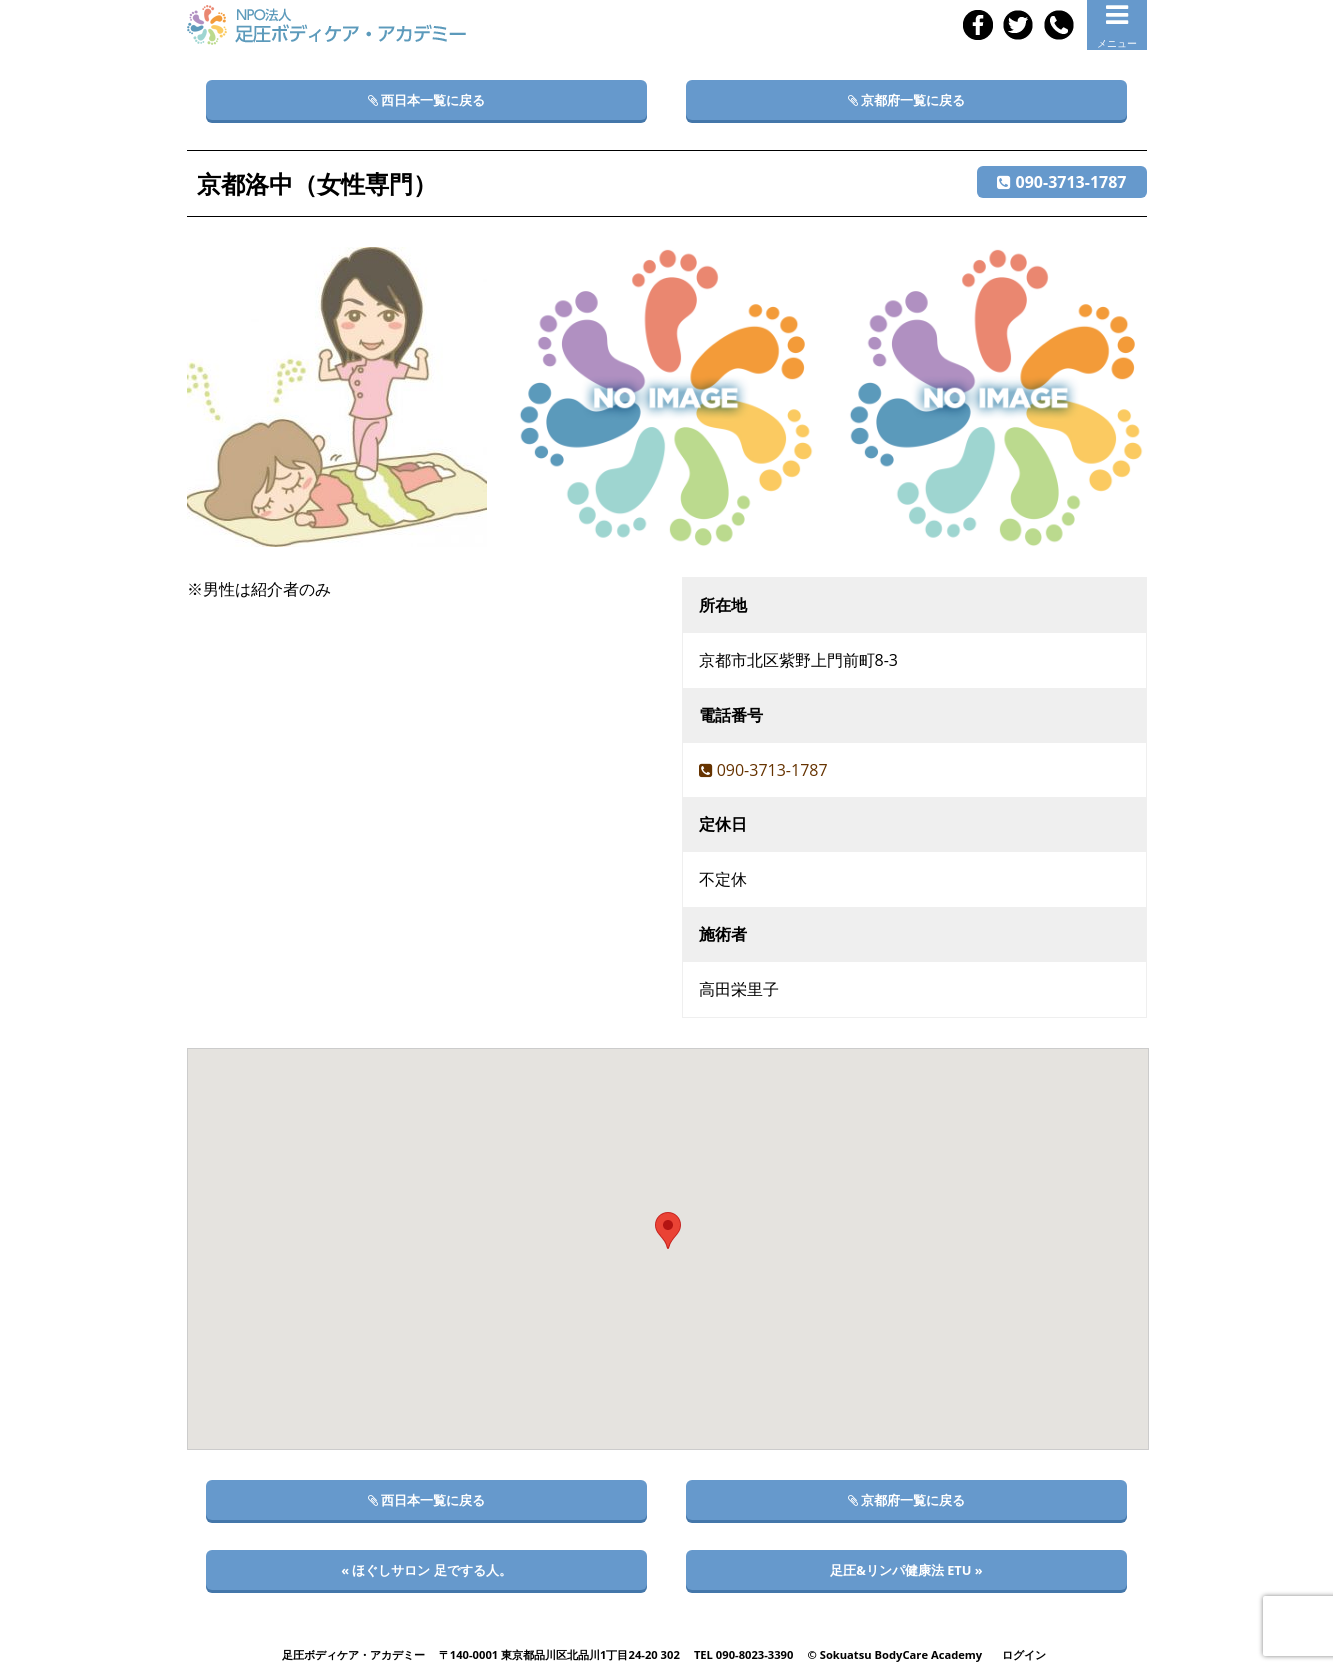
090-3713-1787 (1061, 182)
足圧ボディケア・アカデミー (353, 1654)
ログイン (1024, 1654)
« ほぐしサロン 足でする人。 (426, 1570)
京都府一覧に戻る (906, 100)
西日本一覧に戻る (426, 100)
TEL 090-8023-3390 (744, 1654)
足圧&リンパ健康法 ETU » (906, 1570)
